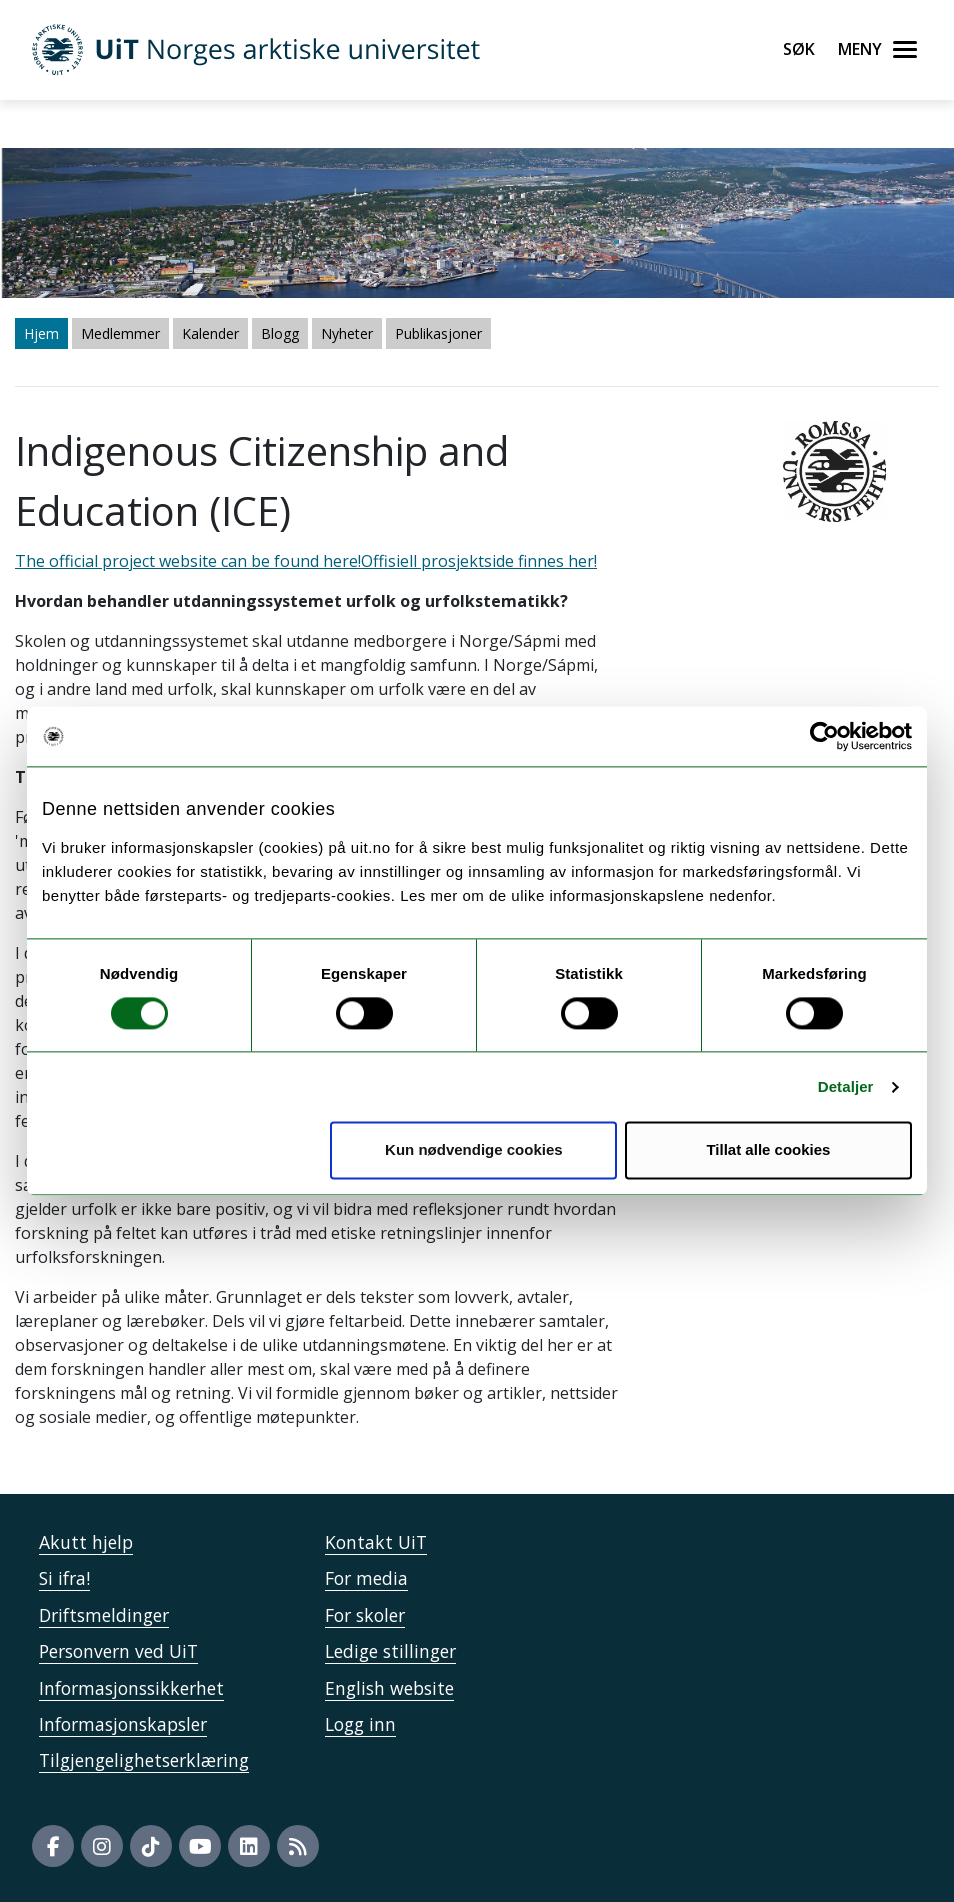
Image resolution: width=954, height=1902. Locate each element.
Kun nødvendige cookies (474, 1150)
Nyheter (347, 333)
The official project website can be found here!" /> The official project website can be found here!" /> (477, 951)
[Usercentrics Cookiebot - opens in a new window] (824, 736)
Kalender (210, 333)
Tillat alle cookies (768, 1150)
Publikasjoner (438, 333)
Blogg (280, 333)
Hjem (41, 333)
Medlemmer (120, 333)
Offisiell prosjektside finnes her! (479, 561)
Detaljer (846, 1086)
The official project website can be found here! (188, 561)
